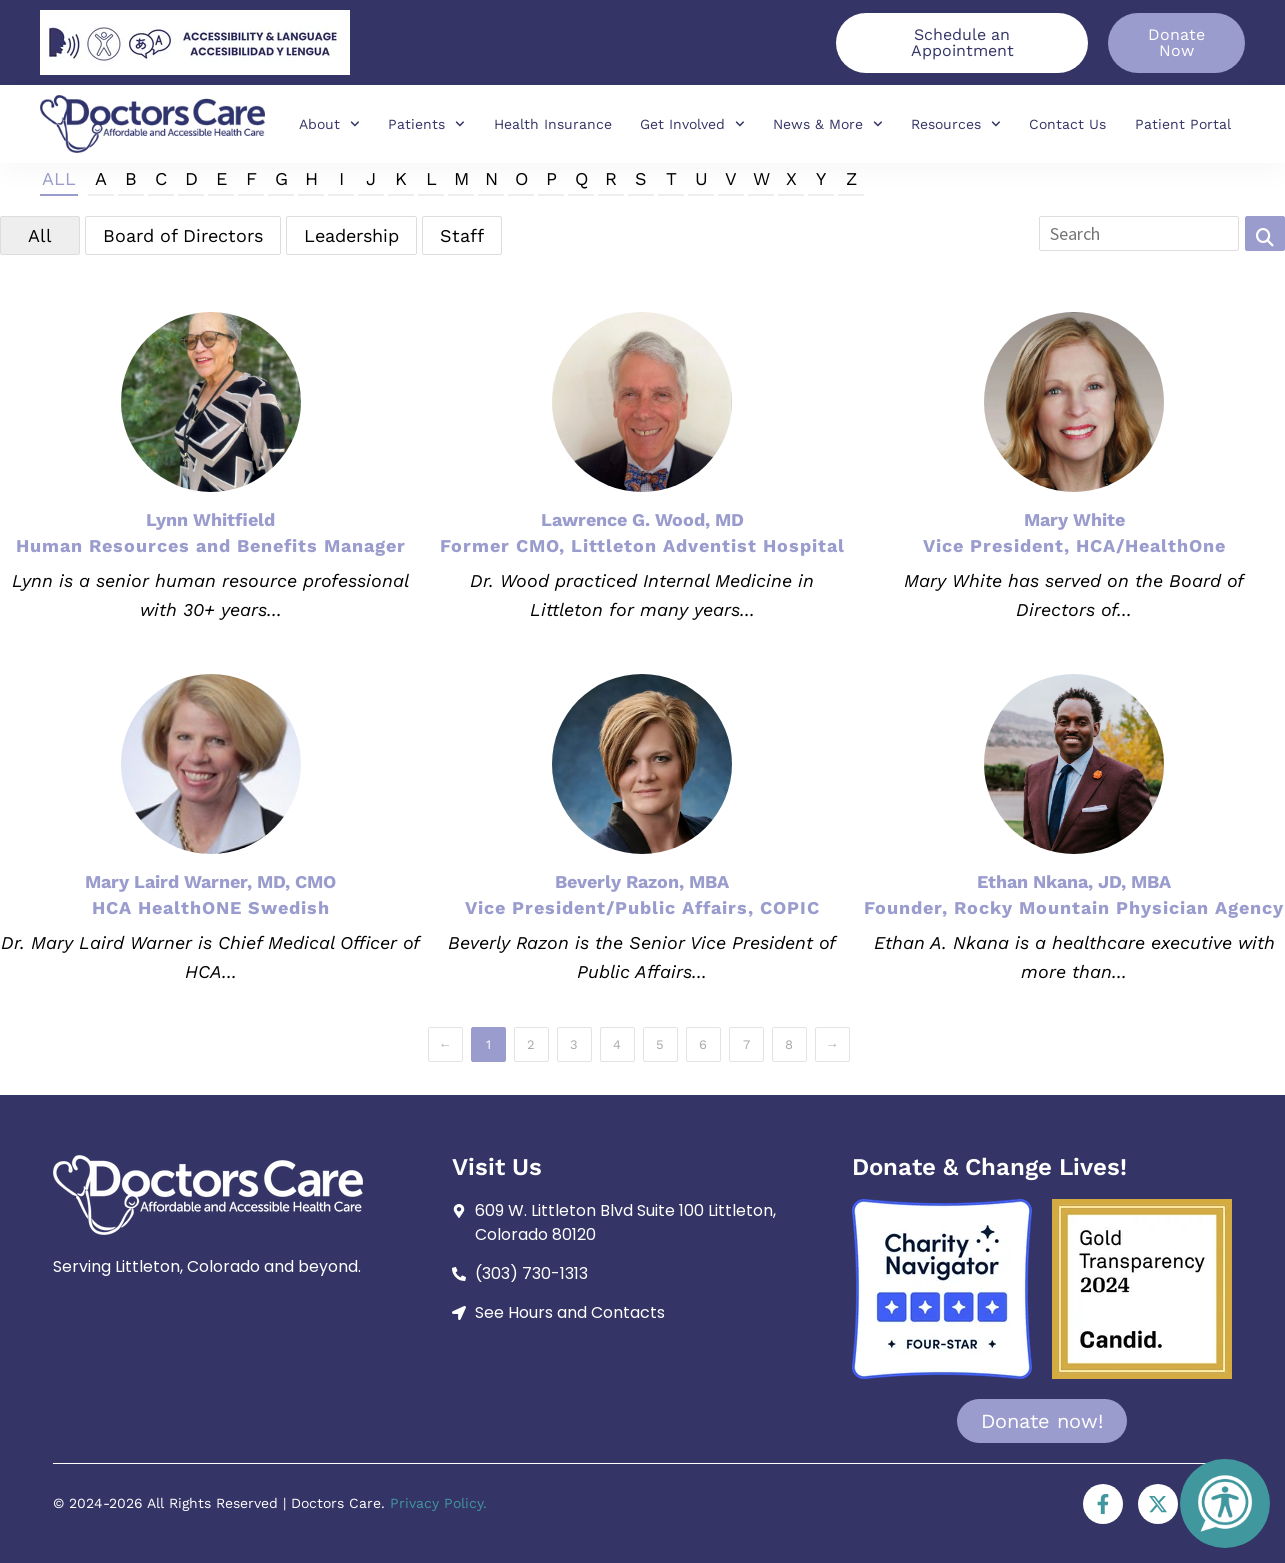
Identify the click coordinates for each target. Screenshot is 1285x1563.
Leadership (351, 235)
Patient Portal (1183, 124)
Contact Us (1067, 124)
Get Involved (692, 124)
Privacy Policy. (438, 1503)
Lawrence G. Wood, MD (642, 519)
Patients (426, 124)
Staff (462, 235)
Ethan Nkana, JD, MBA (1074, 881)
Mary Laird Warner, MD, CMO (210, 881)
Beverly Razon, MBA (642, 881)
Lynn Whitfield (210, 519)
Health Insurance (553, 124)
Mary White (1074, 519)
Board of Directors (183, 235)
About (329, 124)
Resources (956, 124)
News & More (828, 124)
